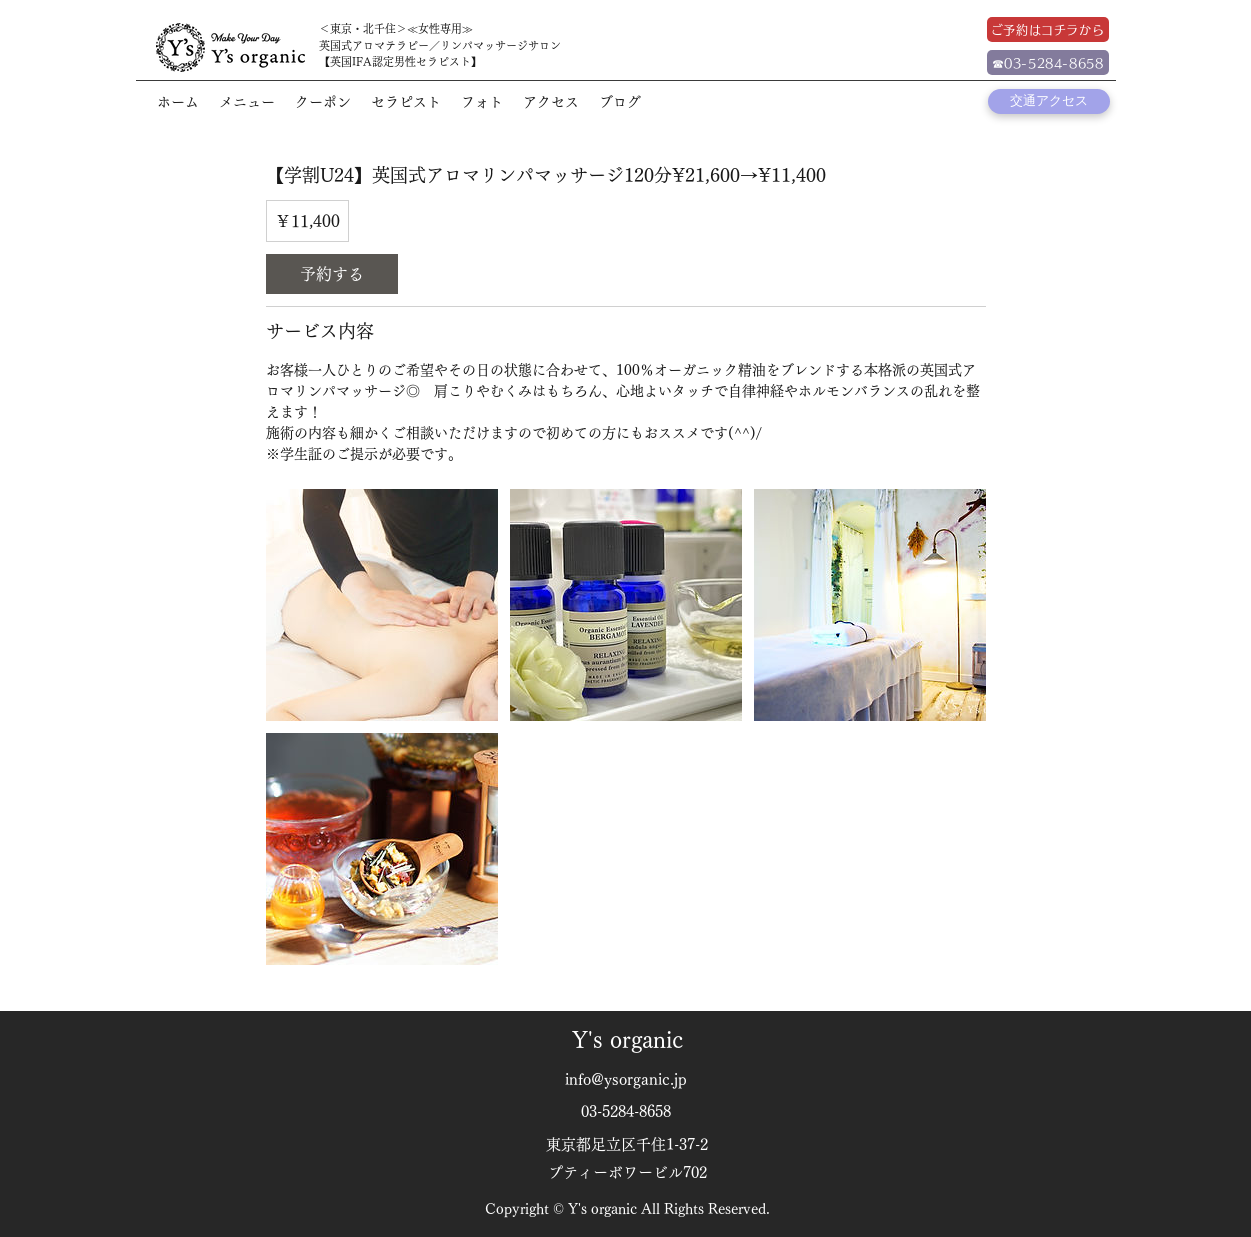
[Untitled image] (382, 605)
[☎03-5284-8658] (1048, 62)
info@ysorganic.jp (626, 1079)
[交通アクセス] (1049, 101)
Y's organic (627, 1040)
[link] (332, 274)
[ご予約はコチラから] (1048, 29)
